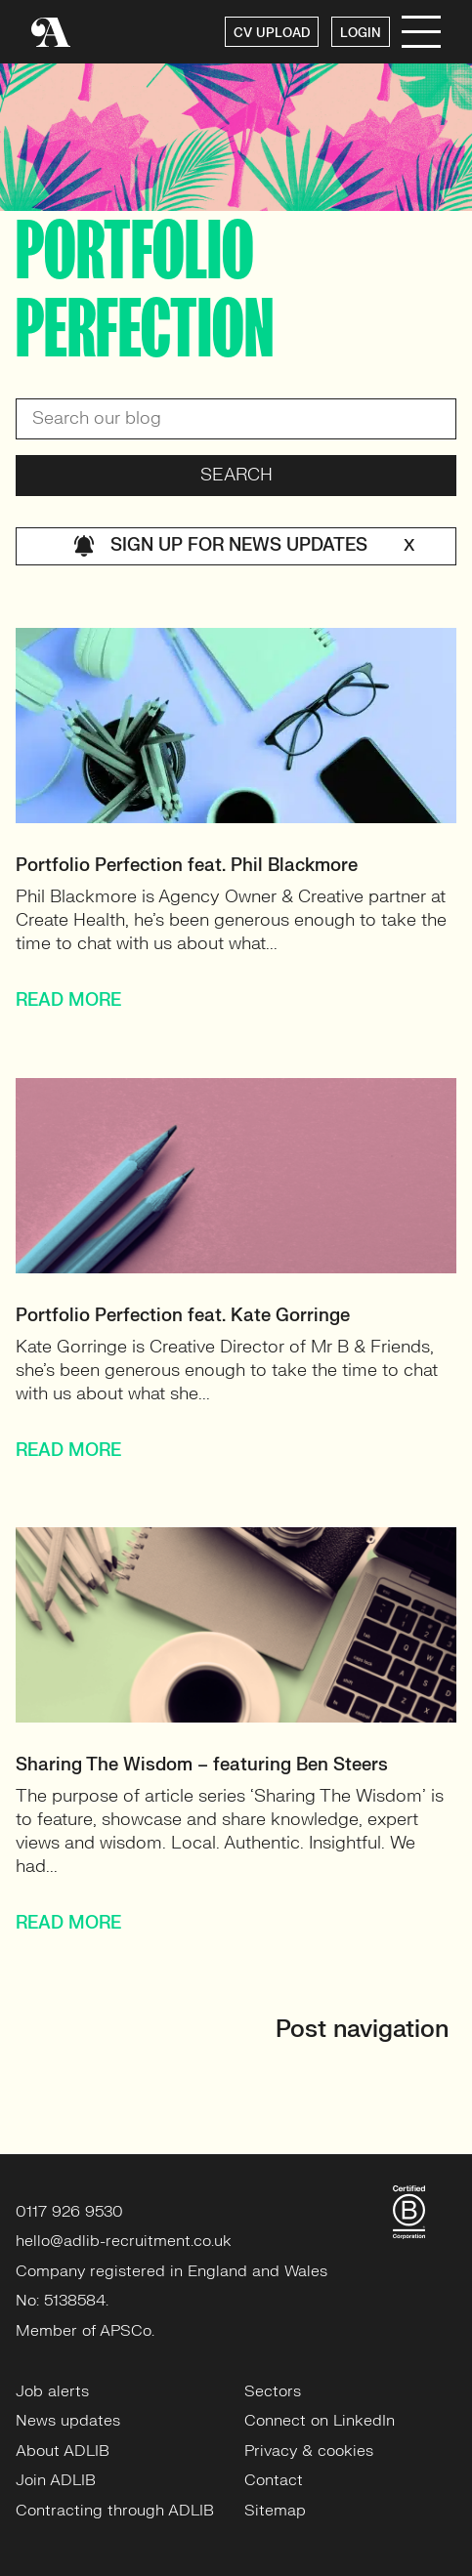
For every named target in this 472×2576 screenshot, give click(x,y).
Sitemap (275, 2510)
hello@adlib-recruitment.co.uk (124, 2241)
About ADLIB (62, 2451)
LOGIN (360, 33)
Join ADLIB (56, 2480)
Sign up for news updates (243, 546)
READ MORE (68, 1000)
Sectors (272, 2391)
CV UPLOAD (272, 33)
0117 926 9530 (69, 2212)
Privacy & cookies (308, 2451)
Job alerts (52, 2391)
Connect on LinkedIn (319, 2421)
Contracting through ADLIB (115, 2510)
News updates (68, 2421)
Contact (273, 2480)
